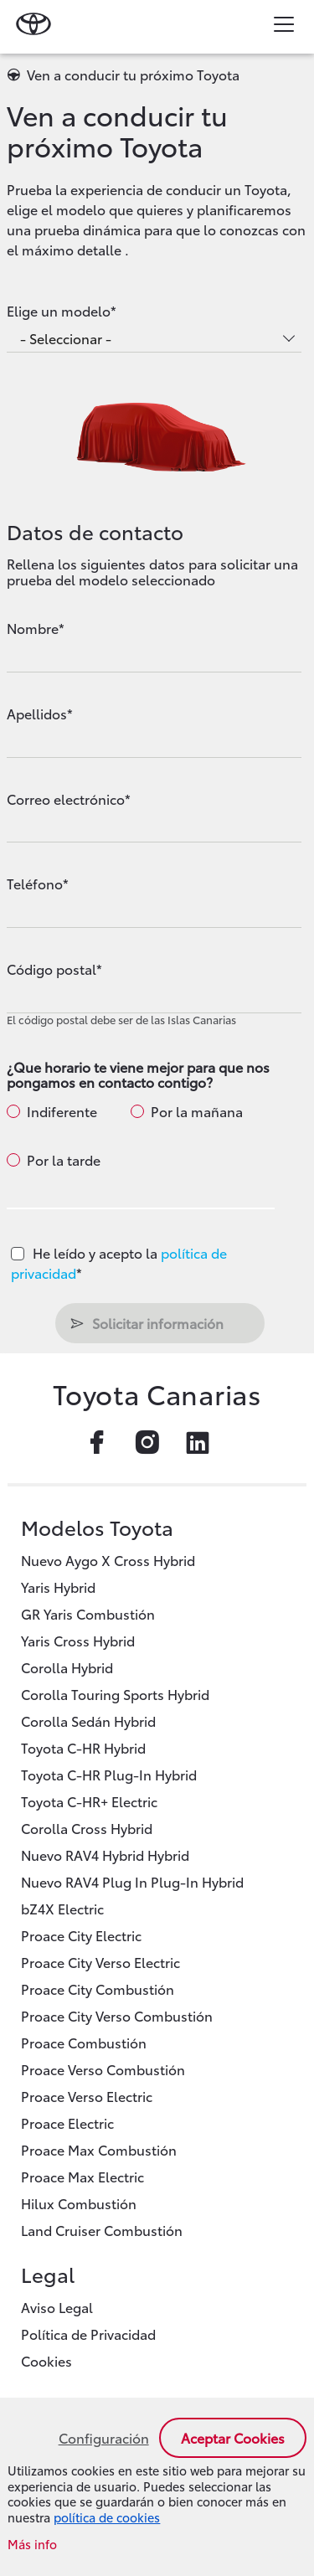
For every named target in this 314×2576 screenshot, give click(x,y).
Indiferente (62, 1111)
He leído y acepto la (119, 1262)
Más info (32, 2545)
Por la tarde (63, 1160)
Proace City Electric (81, 1935)
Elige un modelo (59, 310)
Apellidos (37, 713)
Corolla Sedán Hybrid (88, 1720)
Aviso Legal (57, 2306)
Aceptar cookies (233, 2437)
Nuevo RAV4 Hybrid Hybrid (105, 1854)
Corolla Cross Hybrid (86, 1827)
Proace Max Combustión (99, 2149)
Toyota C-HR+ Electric (89, 1801)
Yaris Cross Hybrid (78, 1640)
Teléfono (35, 883)
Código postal (51, 968)
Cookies (46, 2360)
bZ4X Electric (62, 1908)
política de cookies (107, 2517)
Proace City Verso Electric (100, 1961)
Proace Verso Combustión (103, 2069)
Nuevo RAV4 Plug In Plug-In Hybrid (132, 1881)
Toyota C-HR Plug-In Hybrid (109, 1774)
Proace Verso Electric (86, 2095)
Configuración (104, 2437)
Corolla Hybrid (67, 1667)
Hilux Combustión (78, 2203)
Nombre (33, 628)
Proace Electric (67, 2122)
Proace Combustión (84, 2042)
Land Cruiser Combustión (102, 2229)
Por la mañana (197, 1111)
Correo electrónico (66, 798)
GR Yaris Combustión (88, 1613)
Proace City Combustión (97, 1988)
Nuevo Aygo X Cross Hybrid (108, 1559)
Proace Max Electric (82, 2176)
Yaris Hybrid (58, 1586)
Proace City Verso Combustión (117, 2015)
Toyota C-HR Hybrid (83, 1747)
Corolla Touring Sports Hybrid (115, 1693)
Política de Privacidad (88, 2333)
